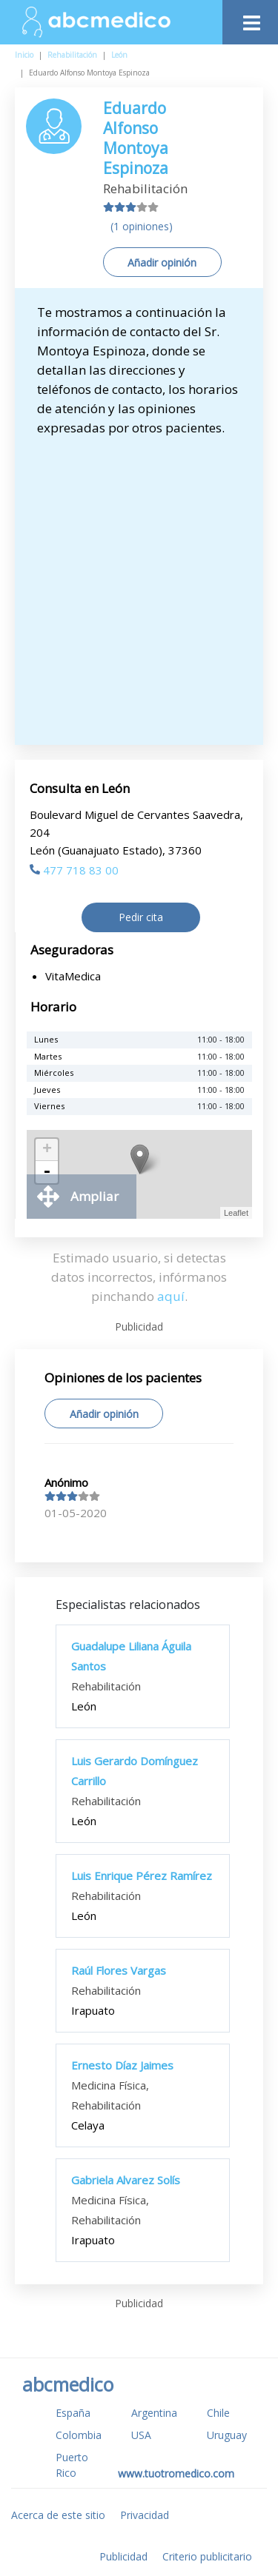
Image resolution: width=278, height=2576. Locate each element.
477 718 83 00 (74, 870)
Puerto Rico (72, 2464)
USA (141, 2435)
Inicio (24, 55)
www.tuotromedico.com (176, 2473)
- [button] (47, 1172)
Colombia (79, 2435)
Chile (218, 2413)
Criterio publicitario (207, 2556)
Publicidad (123, 2556)
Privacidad (144, 2515)
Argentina (154, 2413)
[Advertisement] (139, 584)
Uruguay (227, 2435)
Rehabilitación (72, 55)
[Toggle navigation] (250, 19)
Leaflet (236, 1212)
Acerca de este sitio (58, 2515)
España (73, 2413)
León (119, 55)
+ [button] (47, 1150)
